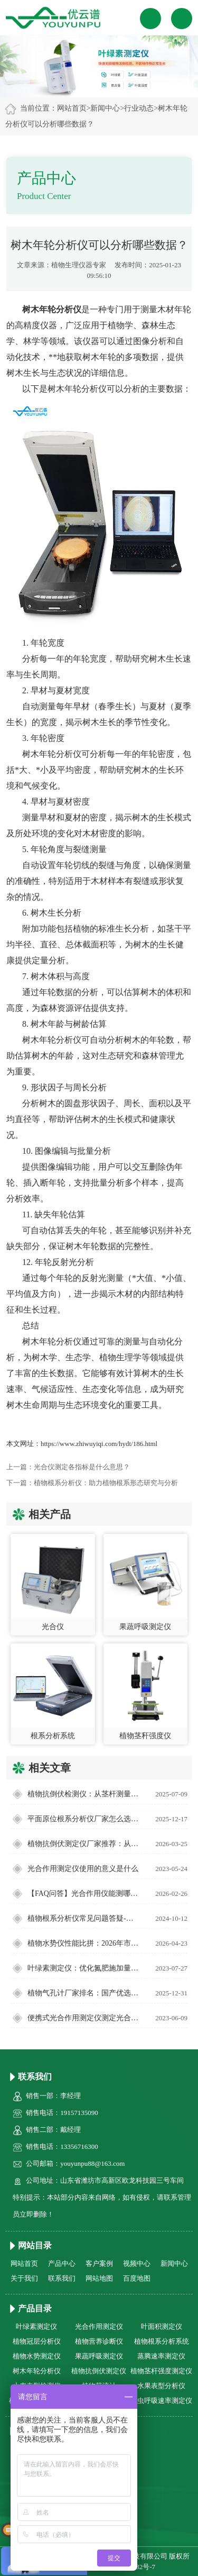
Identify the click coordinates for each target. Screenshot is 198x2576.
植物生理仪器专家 (78, 265)
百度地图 (136, 2278)
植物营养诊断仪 (99, 2341)
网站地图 (99, 2278)
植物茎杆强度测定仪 (161, 2371)
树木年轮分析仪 (37, 2371)
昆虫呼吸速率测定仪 (161, 2401)
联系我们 (62, 2278)
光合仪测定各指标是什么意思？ (82, 1467)
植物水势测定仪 (37, 2356)
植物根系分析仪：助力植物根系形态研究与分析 (106, 1483)
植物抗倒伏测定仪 (98, 2371)
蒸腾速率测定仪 (161, 2356)
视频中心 (136, 2263)
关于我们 (24, 2278)
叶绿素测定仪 (36, 2326)
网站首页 (72, 108)
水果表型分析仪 (161, 2386)
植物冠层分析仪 (37, 2341)
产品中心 (62, 2263)
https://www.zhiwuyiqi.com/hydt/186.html (99, 1444)
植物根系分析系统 (161, 2341)
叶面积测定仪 (161, 2326)
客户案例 (99, 2263)
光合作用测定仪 (99, 2326)
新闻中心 (105, 108)
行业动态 (139, 108)
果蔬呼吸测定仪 (99, 2356)
